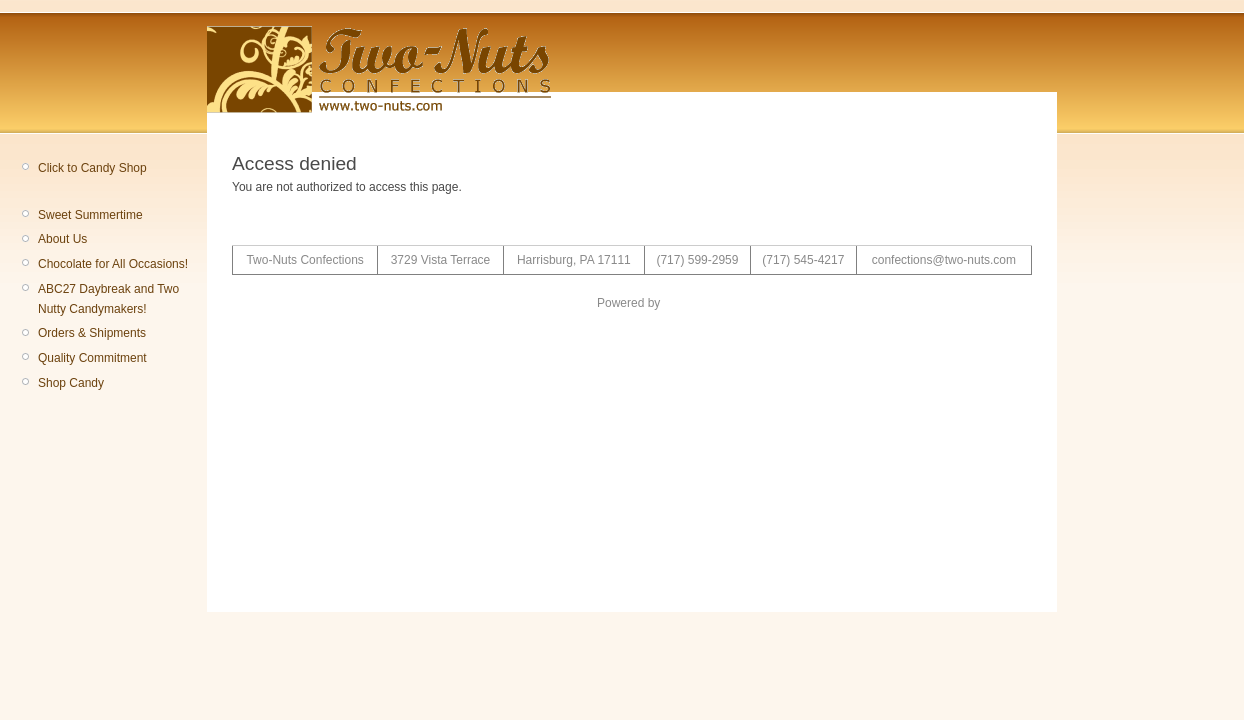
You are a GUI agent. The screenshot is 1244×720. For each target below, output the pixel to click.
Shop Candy (71, 383)
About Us (62, 239)
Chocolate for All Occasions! (113, 264)
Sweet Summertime (90, 215)
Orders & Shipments (92, 333)
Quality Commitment (92, 358)
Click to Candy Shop (92, 168)
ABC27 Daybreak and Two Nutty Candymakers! (108, 299)
